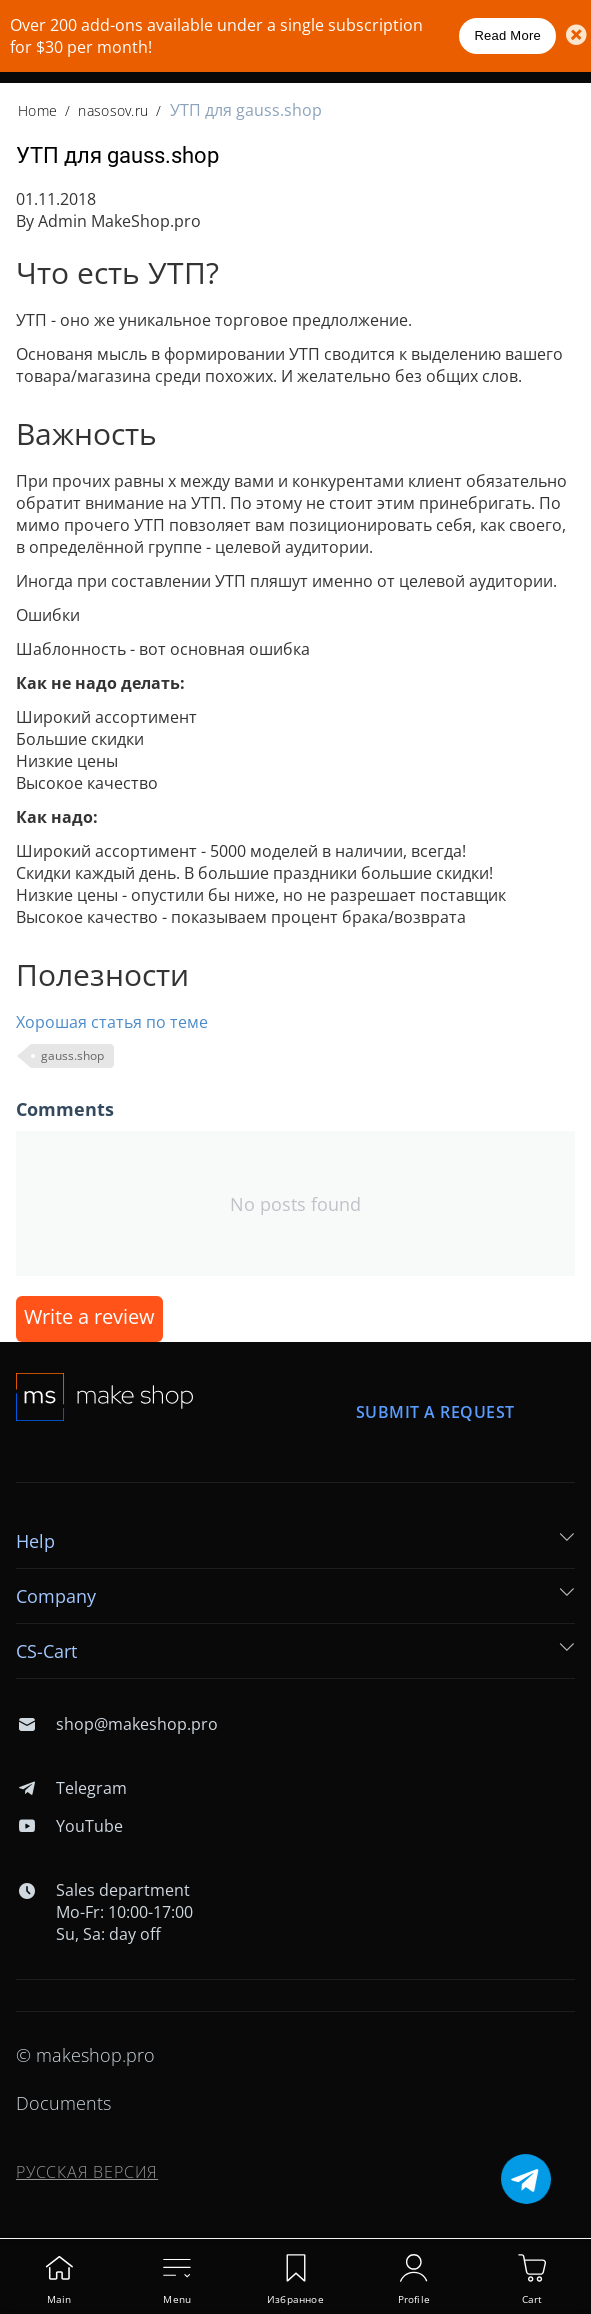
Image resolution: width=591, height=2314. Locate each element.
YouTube (69, 1826)
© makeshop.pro (85, 2055)
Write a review (89, 1316)
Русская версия (87, 2172)
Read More (507, 35)
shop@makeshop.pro (117, 1724)
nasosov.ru (113, 110)
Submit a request (435, 1412)
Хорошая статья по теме (112, 1022)
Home (37, 110)
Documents (63, 2103)
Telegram (71, 1788)
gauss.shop (72, 1055)
